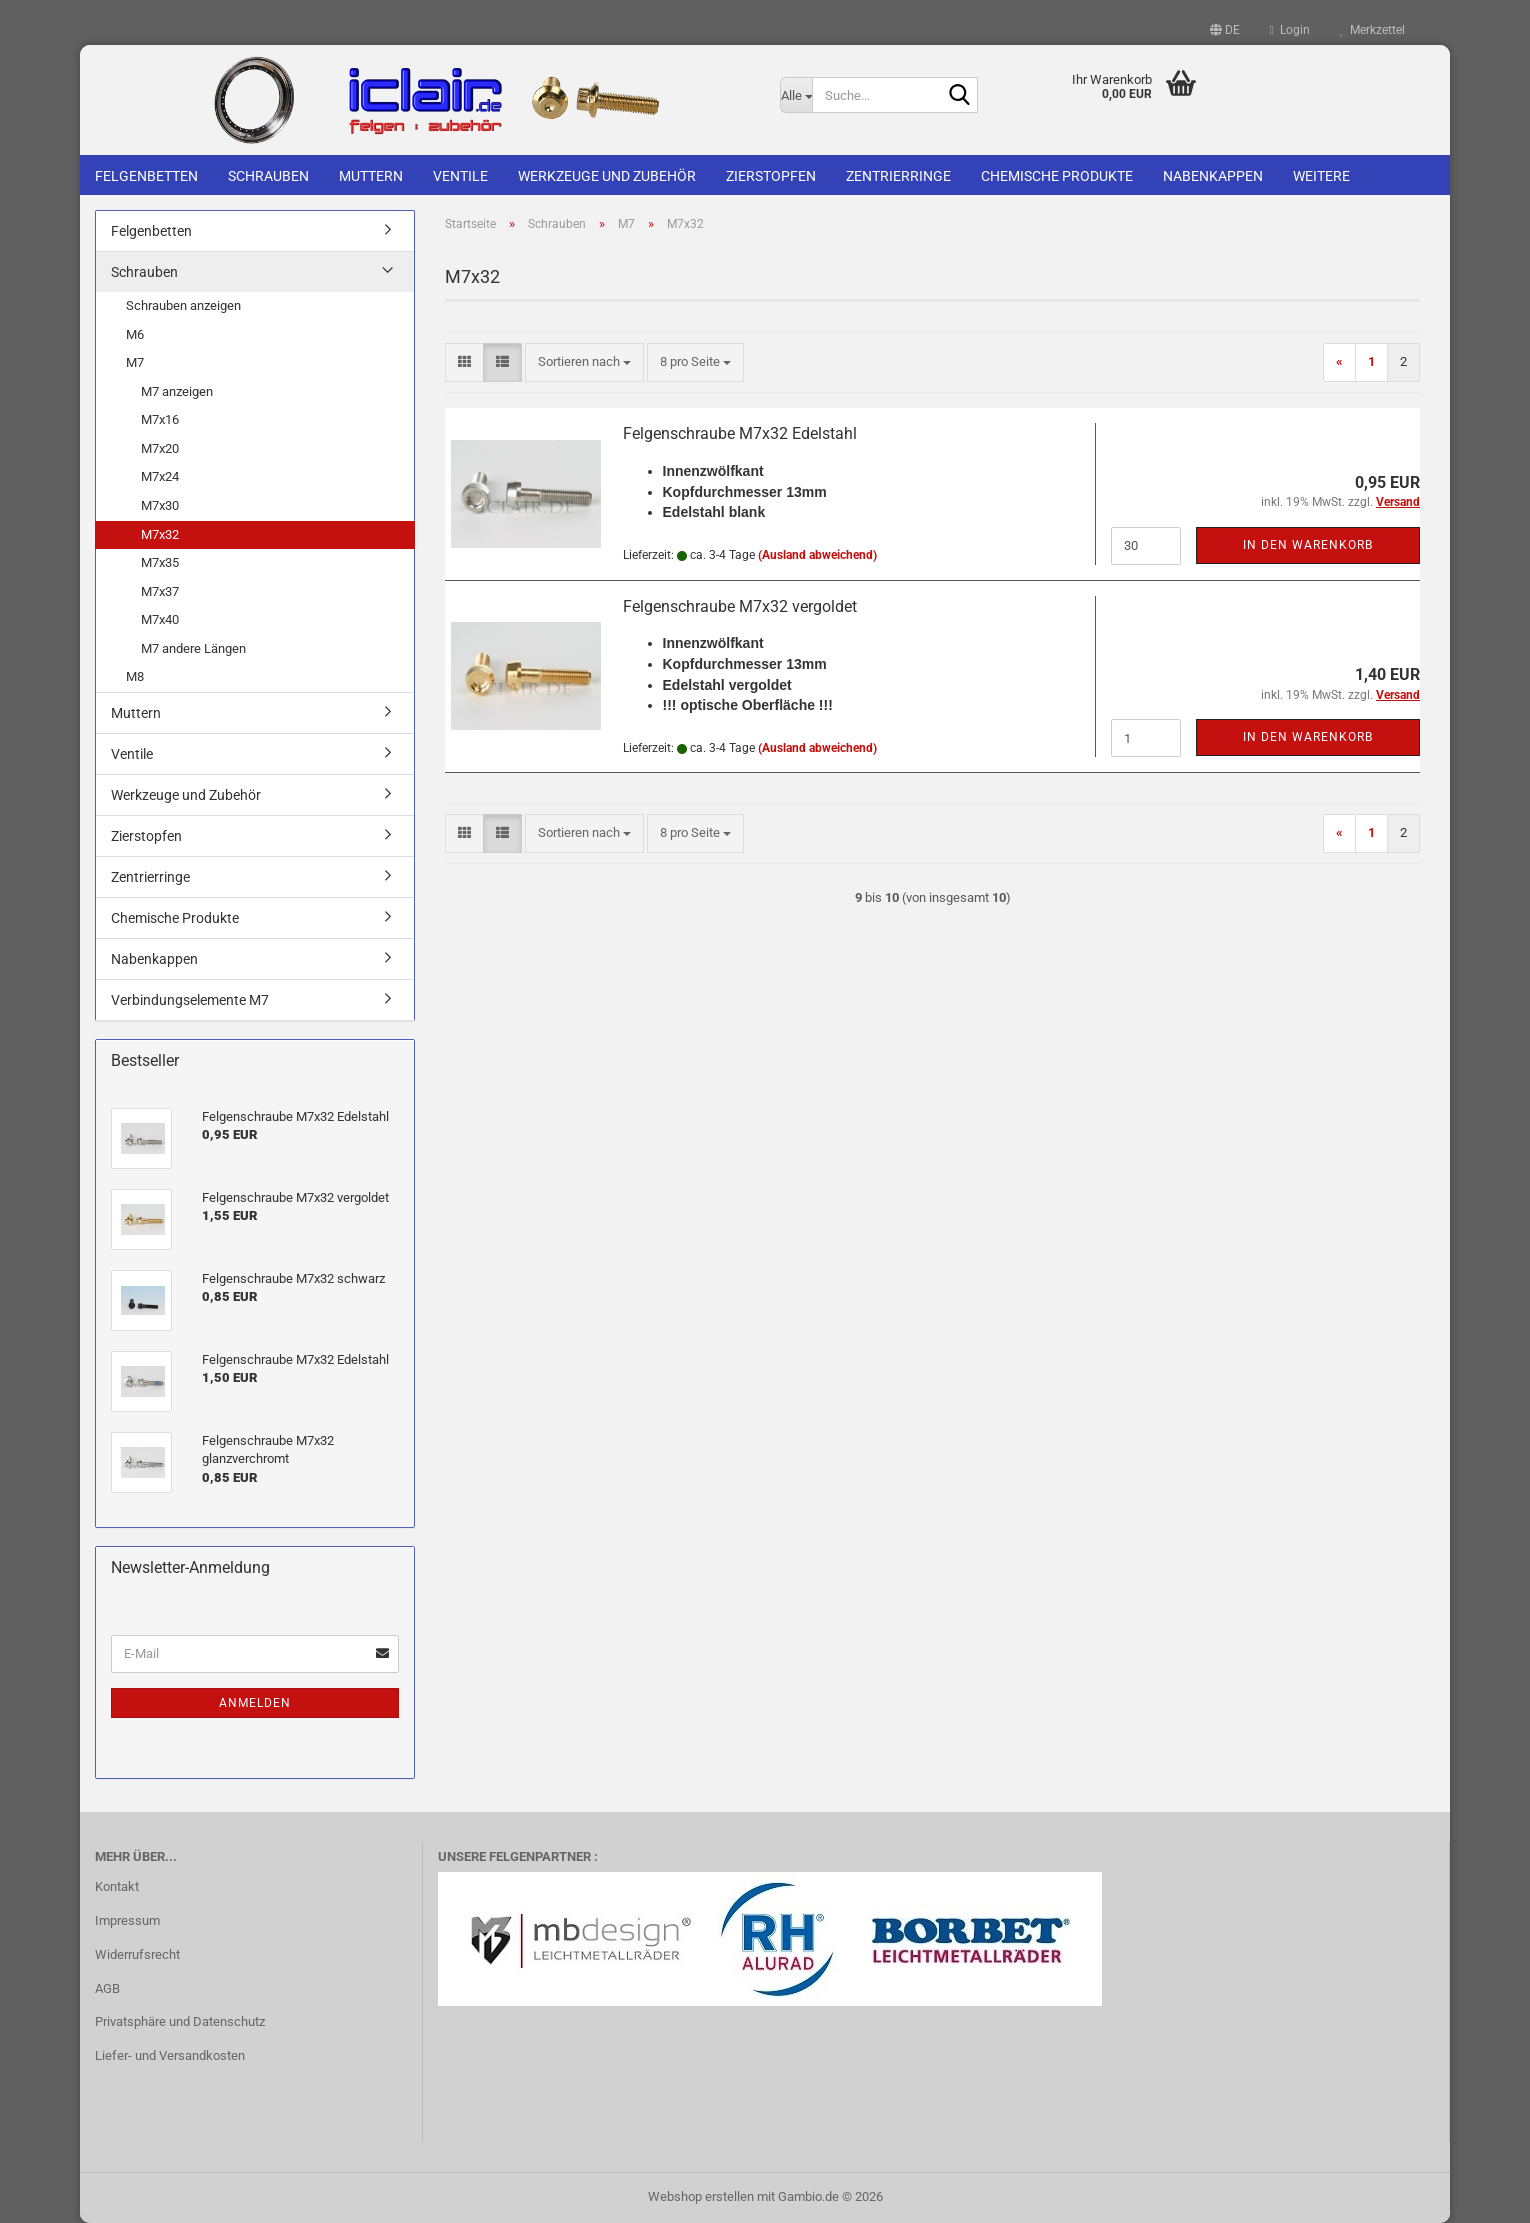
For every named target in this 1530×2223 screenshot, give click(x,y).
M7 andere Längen (193, 648)
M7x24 (160, 476)
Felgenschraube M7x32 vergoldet (740, 606)
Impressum (127, 1920)
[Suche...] (796, 95)
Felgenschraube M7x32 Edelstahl (740, 433)
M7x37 (160, 591)
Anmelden (255, 1703)
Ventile (460, 176)
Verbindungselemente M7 (190, 1000)
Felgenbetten (146, 176)
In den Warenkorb (1308, 545)
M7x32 (160, 534)
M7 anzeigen (177, 391)
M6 (135, 334)
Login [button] (1290, 30)
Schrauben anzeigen (183, 305)
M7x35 (160, 562)
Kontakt (117, 1886)
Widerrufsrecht (137, 1954)
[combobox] (584, 362)
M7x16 (160, 419)
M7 (135, 362)
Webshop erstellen (701, 2196)
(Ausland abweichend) (817, 555)
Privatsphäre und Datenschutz (180, 2021)
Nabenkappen (1213, 176)
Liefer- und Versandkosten (170, 2055)
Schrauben (268, 176)
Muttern (371, 176)
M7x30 (160, 505)
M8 (135, 676)
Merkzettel (1372, 30)
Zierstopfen (771, 176)
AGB (107, 1988)
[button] (1225, 30)
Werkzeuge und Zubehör (607, 176)
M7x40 (160, 619)
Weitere (1321, 176)
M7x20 (160, 448)
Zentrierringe (898, 176)
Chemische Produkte (1057, 176)
